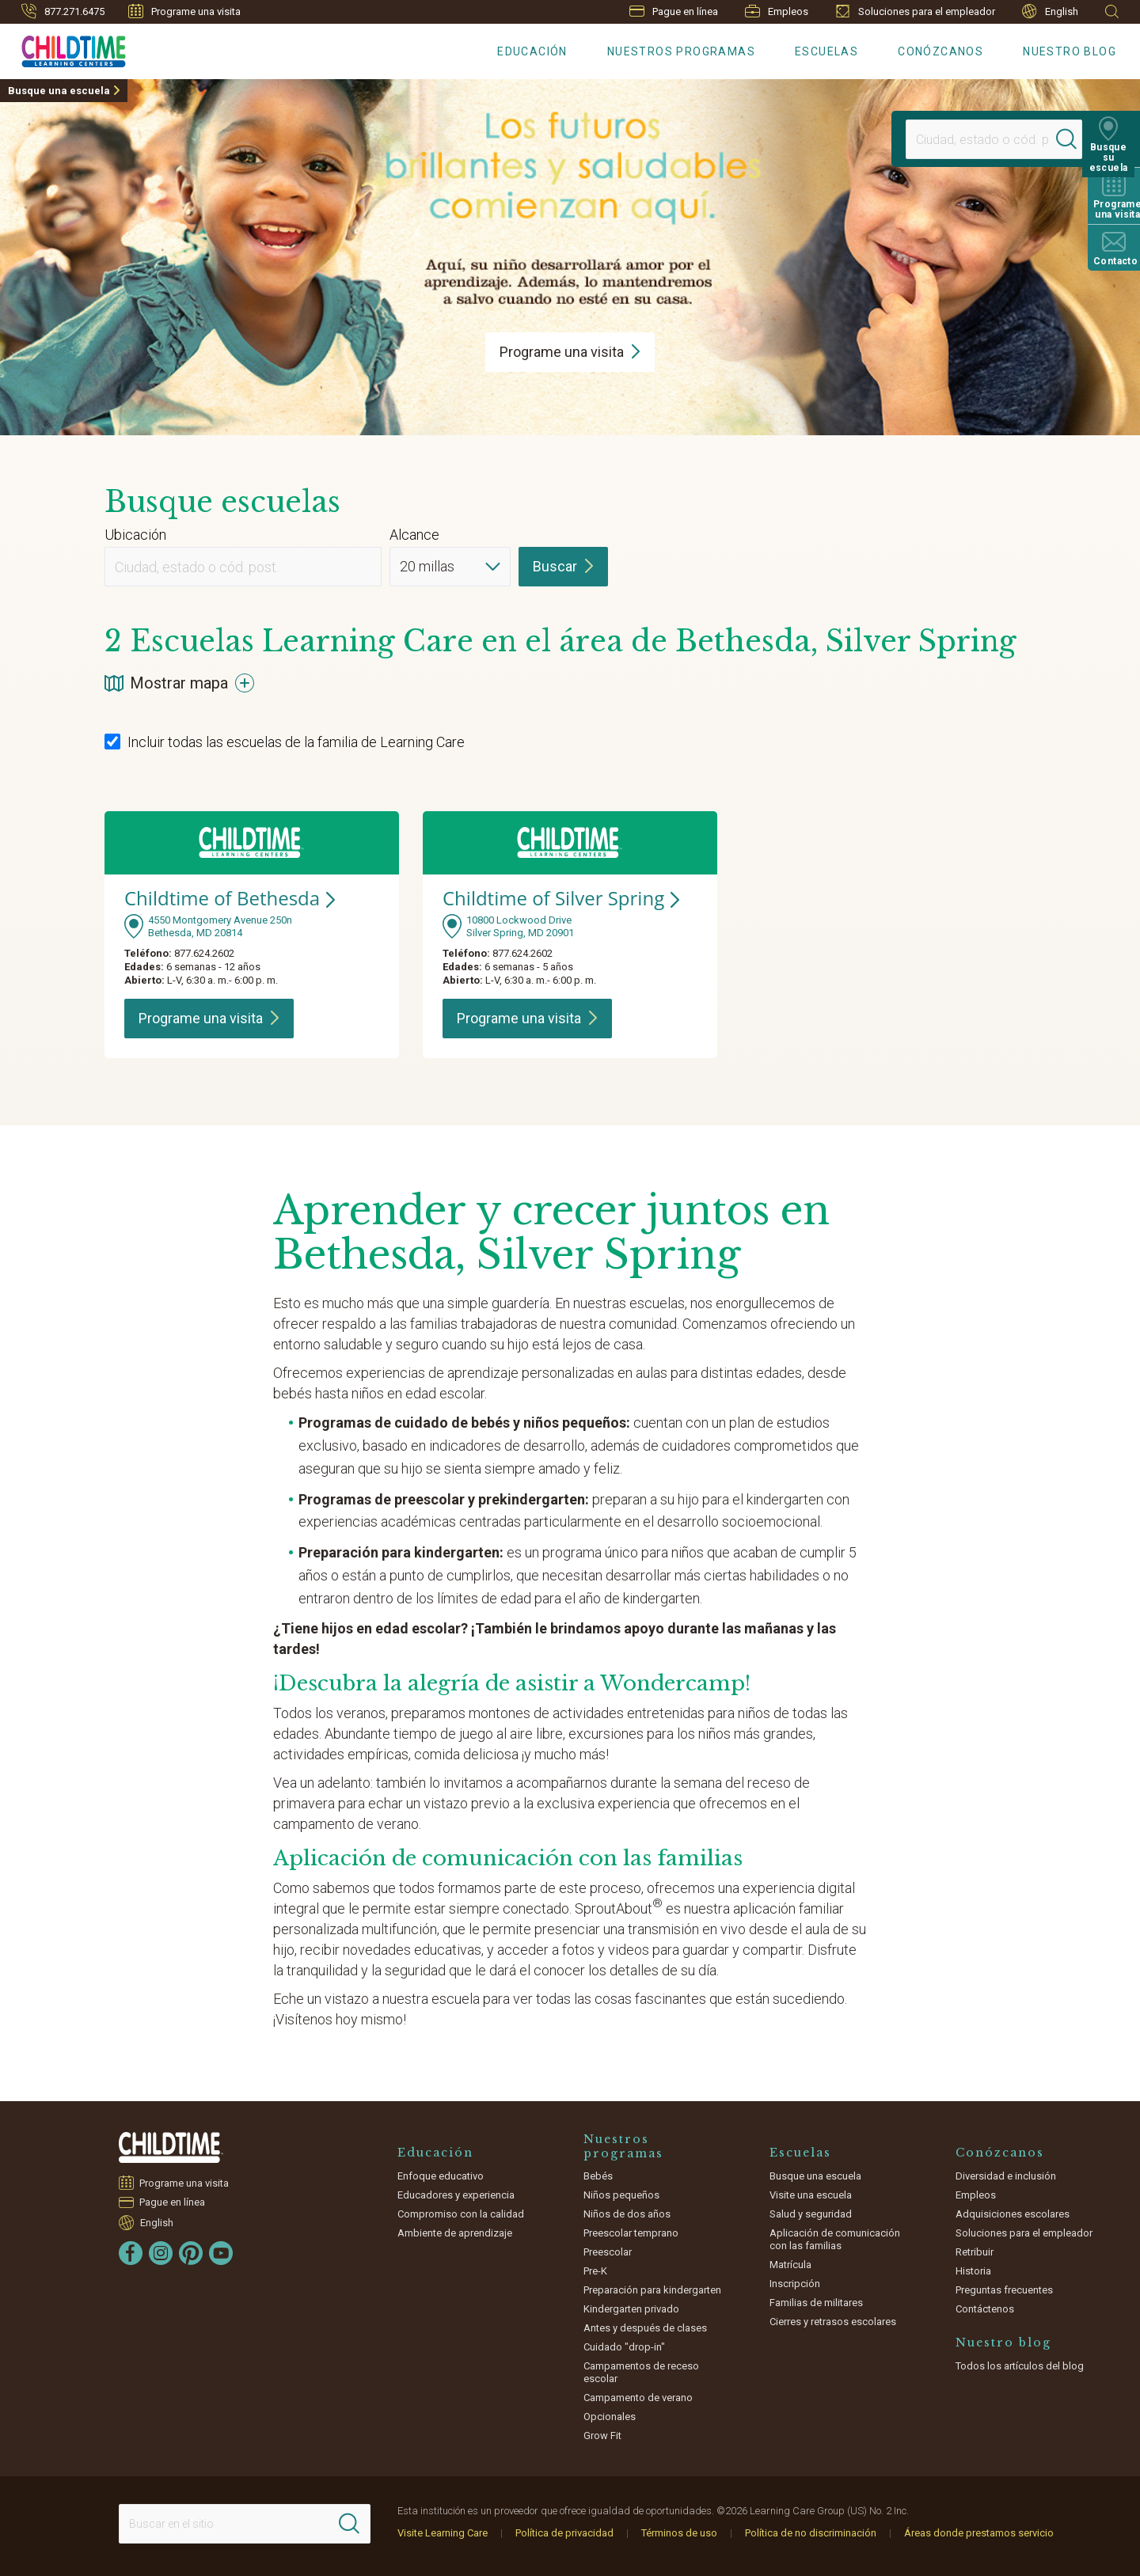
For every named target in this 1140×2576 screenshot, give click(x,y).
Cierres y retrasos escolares (833, 2322)
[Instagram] (161, 2253)
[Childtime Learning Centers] (63, 48)
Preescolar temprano (630, 2233)
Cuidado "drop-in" (624, 2347)
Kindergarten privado (631, 2309)
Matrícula (790, 2265)
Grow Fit (602, 2435)
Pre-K (595, 2271)
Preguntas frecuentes (1004, 2290)
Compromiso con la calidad (460, 2214)
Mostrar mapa (179, 682)
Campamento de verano (638, 2397)
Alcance (414, 534)
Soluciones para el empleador (915, 11)
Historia (973, 2271)
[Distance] (450, 566)
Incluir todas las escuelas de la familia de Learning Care (284, 742)
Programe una (570, 351)
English (1050, 11)
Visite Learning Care (442, 2533)
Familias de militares (816, 2303)
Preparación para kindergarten (652, 2290)
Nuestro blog (1069, 51)
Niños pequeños (621, 2195)
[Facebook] (130, 2253)
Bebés (598, 2176)
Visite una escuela (811, 2195)
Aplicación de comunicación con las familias (835, 2239)
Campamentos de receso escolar (641, 2372)
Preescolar (607, 2252)
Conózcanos (940, 51)
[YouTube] (221, 2253)
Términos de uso (679, 2533)
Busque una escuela (59, 91)
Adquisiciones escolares (1013, 2214)
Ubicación (135, 534)
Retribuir (975, 2252)
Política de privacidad (564, 2533)
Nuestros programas (681, 51)
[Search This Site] (244, 2524)
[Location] (978, 139)
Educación (532, 51)
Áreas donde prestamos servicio (979, 2533)
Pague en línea (673, 11)
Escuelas (826, 51)
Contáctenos (985, 2309)
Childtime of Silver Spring (561, 898)
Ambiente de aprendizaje (454, 2233)
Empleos (776, 11)
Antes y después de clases (645, 2328)
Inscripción (795, 2284)
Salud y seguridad (811, 2214)
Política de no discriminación (810, 2533)
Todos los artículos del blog (1020, 2366)
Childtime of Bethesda (229, 898)
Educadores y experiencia (456, 2195)
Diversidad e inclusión (1006, 2176)
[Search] (1072, 139)
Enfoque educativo (440, 2176)
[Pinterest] (191, 2253)
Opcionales (609, 2416)
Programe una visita (184, 11)
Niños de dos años (627, 2214)
